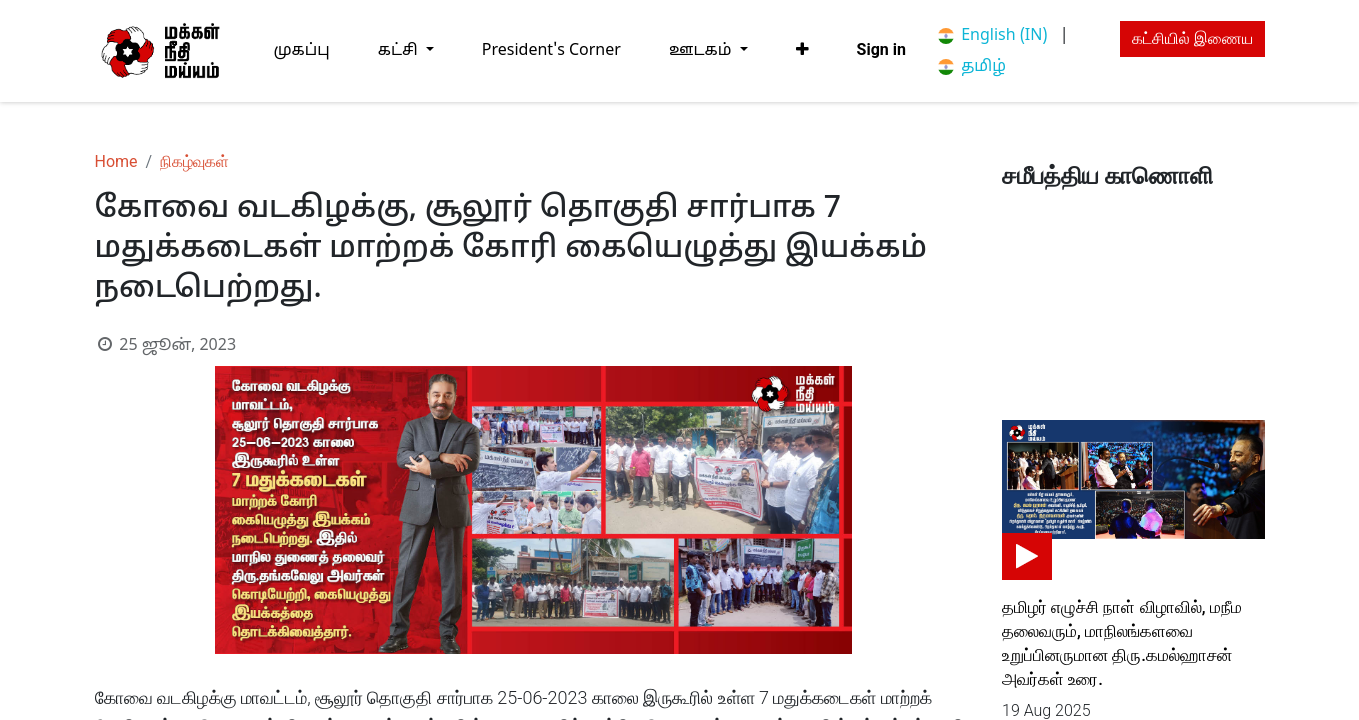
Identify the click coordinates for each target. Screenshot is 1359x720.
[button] (802, 50)
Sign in (881, 49)
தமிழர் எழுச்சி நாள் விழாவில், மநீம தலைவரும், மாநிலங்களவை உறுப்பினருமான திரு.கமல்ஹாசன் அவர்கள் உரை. (1122, 643)
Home (116, 161)
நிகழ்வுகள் (194, 161)
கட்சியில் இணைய (1192, 38)
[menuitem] (302, 50)
